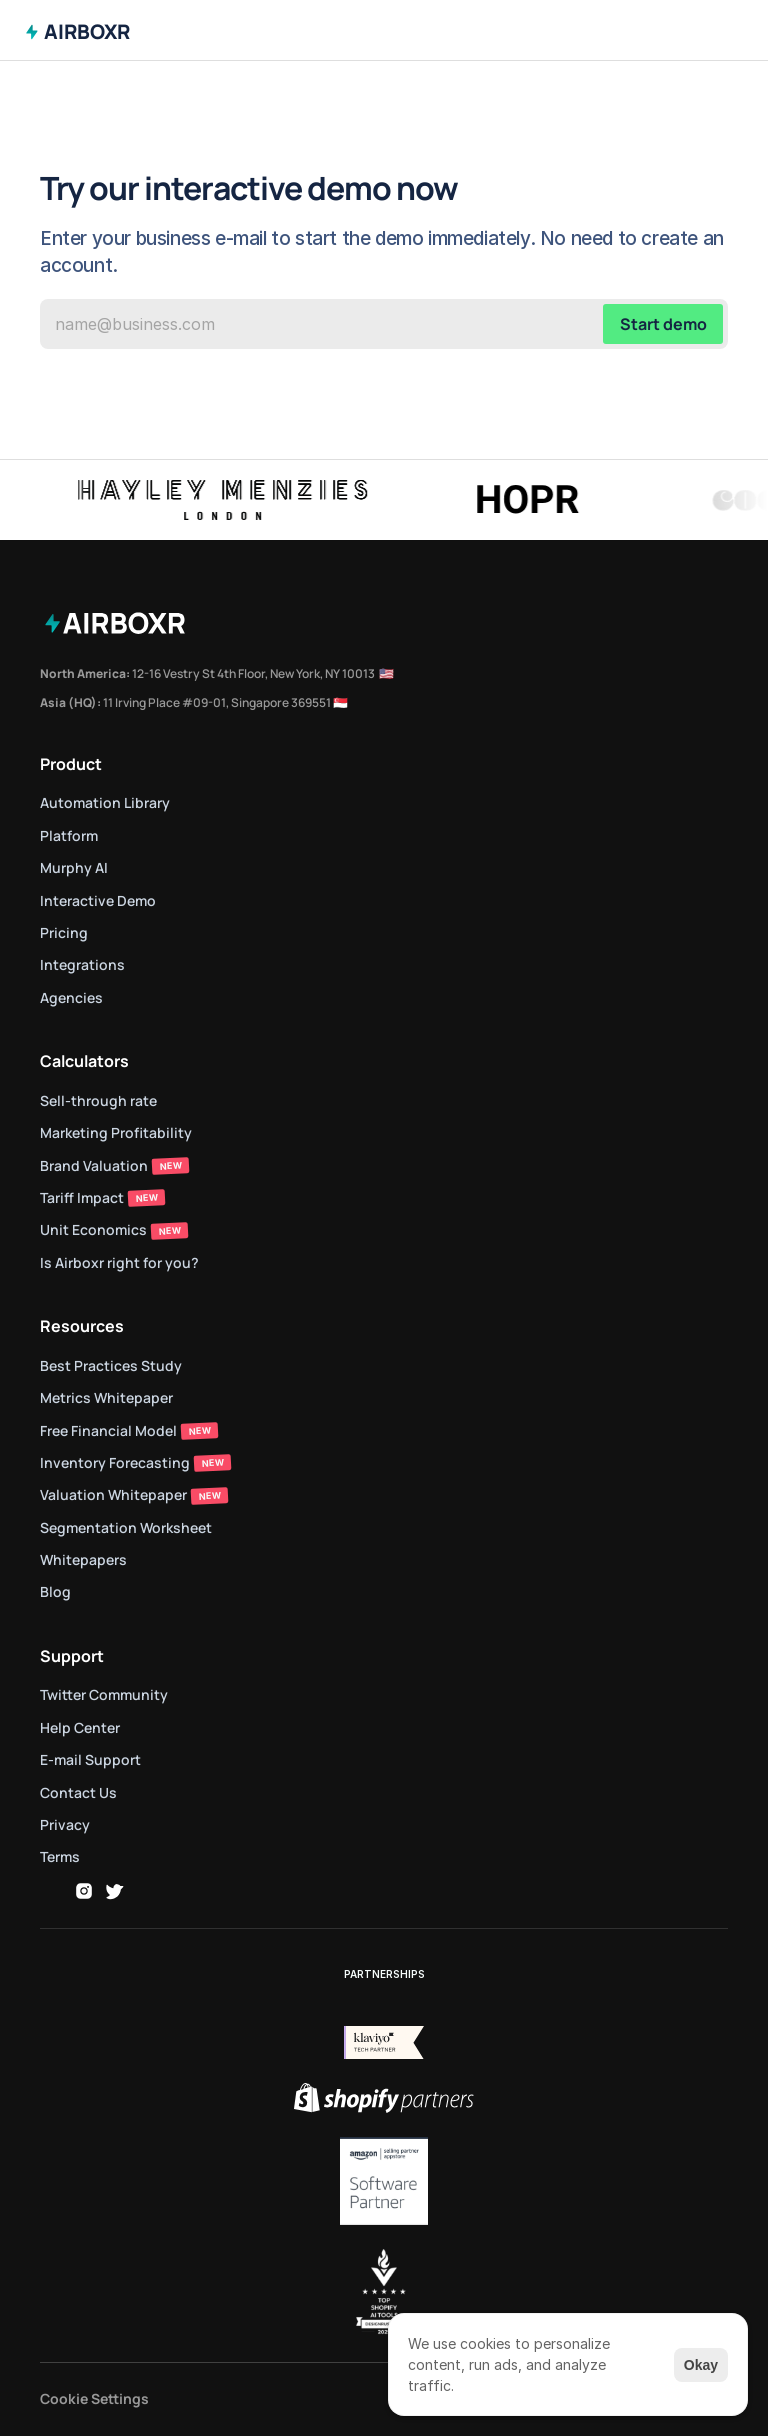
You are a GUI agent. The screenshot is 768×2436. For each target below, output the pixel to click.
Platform (69, 835)
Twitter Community (104, 1694)
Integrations (82, 964)
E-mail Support (90, 1759)
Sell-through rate (100, 1100)
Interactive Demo (98, 900)
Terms (60, 1856)
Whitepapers (83, 1559)
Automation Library (105, 802)
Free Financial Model (108, 1430)
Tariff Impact (82, 1197)
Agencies (71, 997)
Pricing (64, 932)
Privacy (65, 1824)
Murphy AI (74, 867)
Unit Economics (93, 1229)
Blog (55, 1591)
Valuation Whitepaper (113, 1494)
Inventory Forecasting (115, 1462)
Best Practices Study (111, 1365)
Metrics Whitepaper (106, 1397)
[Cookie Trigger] (94, 2399)
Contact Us (78, 1792)
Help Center (80, 1727)
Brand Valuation (94, 1165)
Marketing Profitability (116, 1132)
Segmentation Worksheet (126, 1527)
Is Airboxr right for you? (119, 1262)
